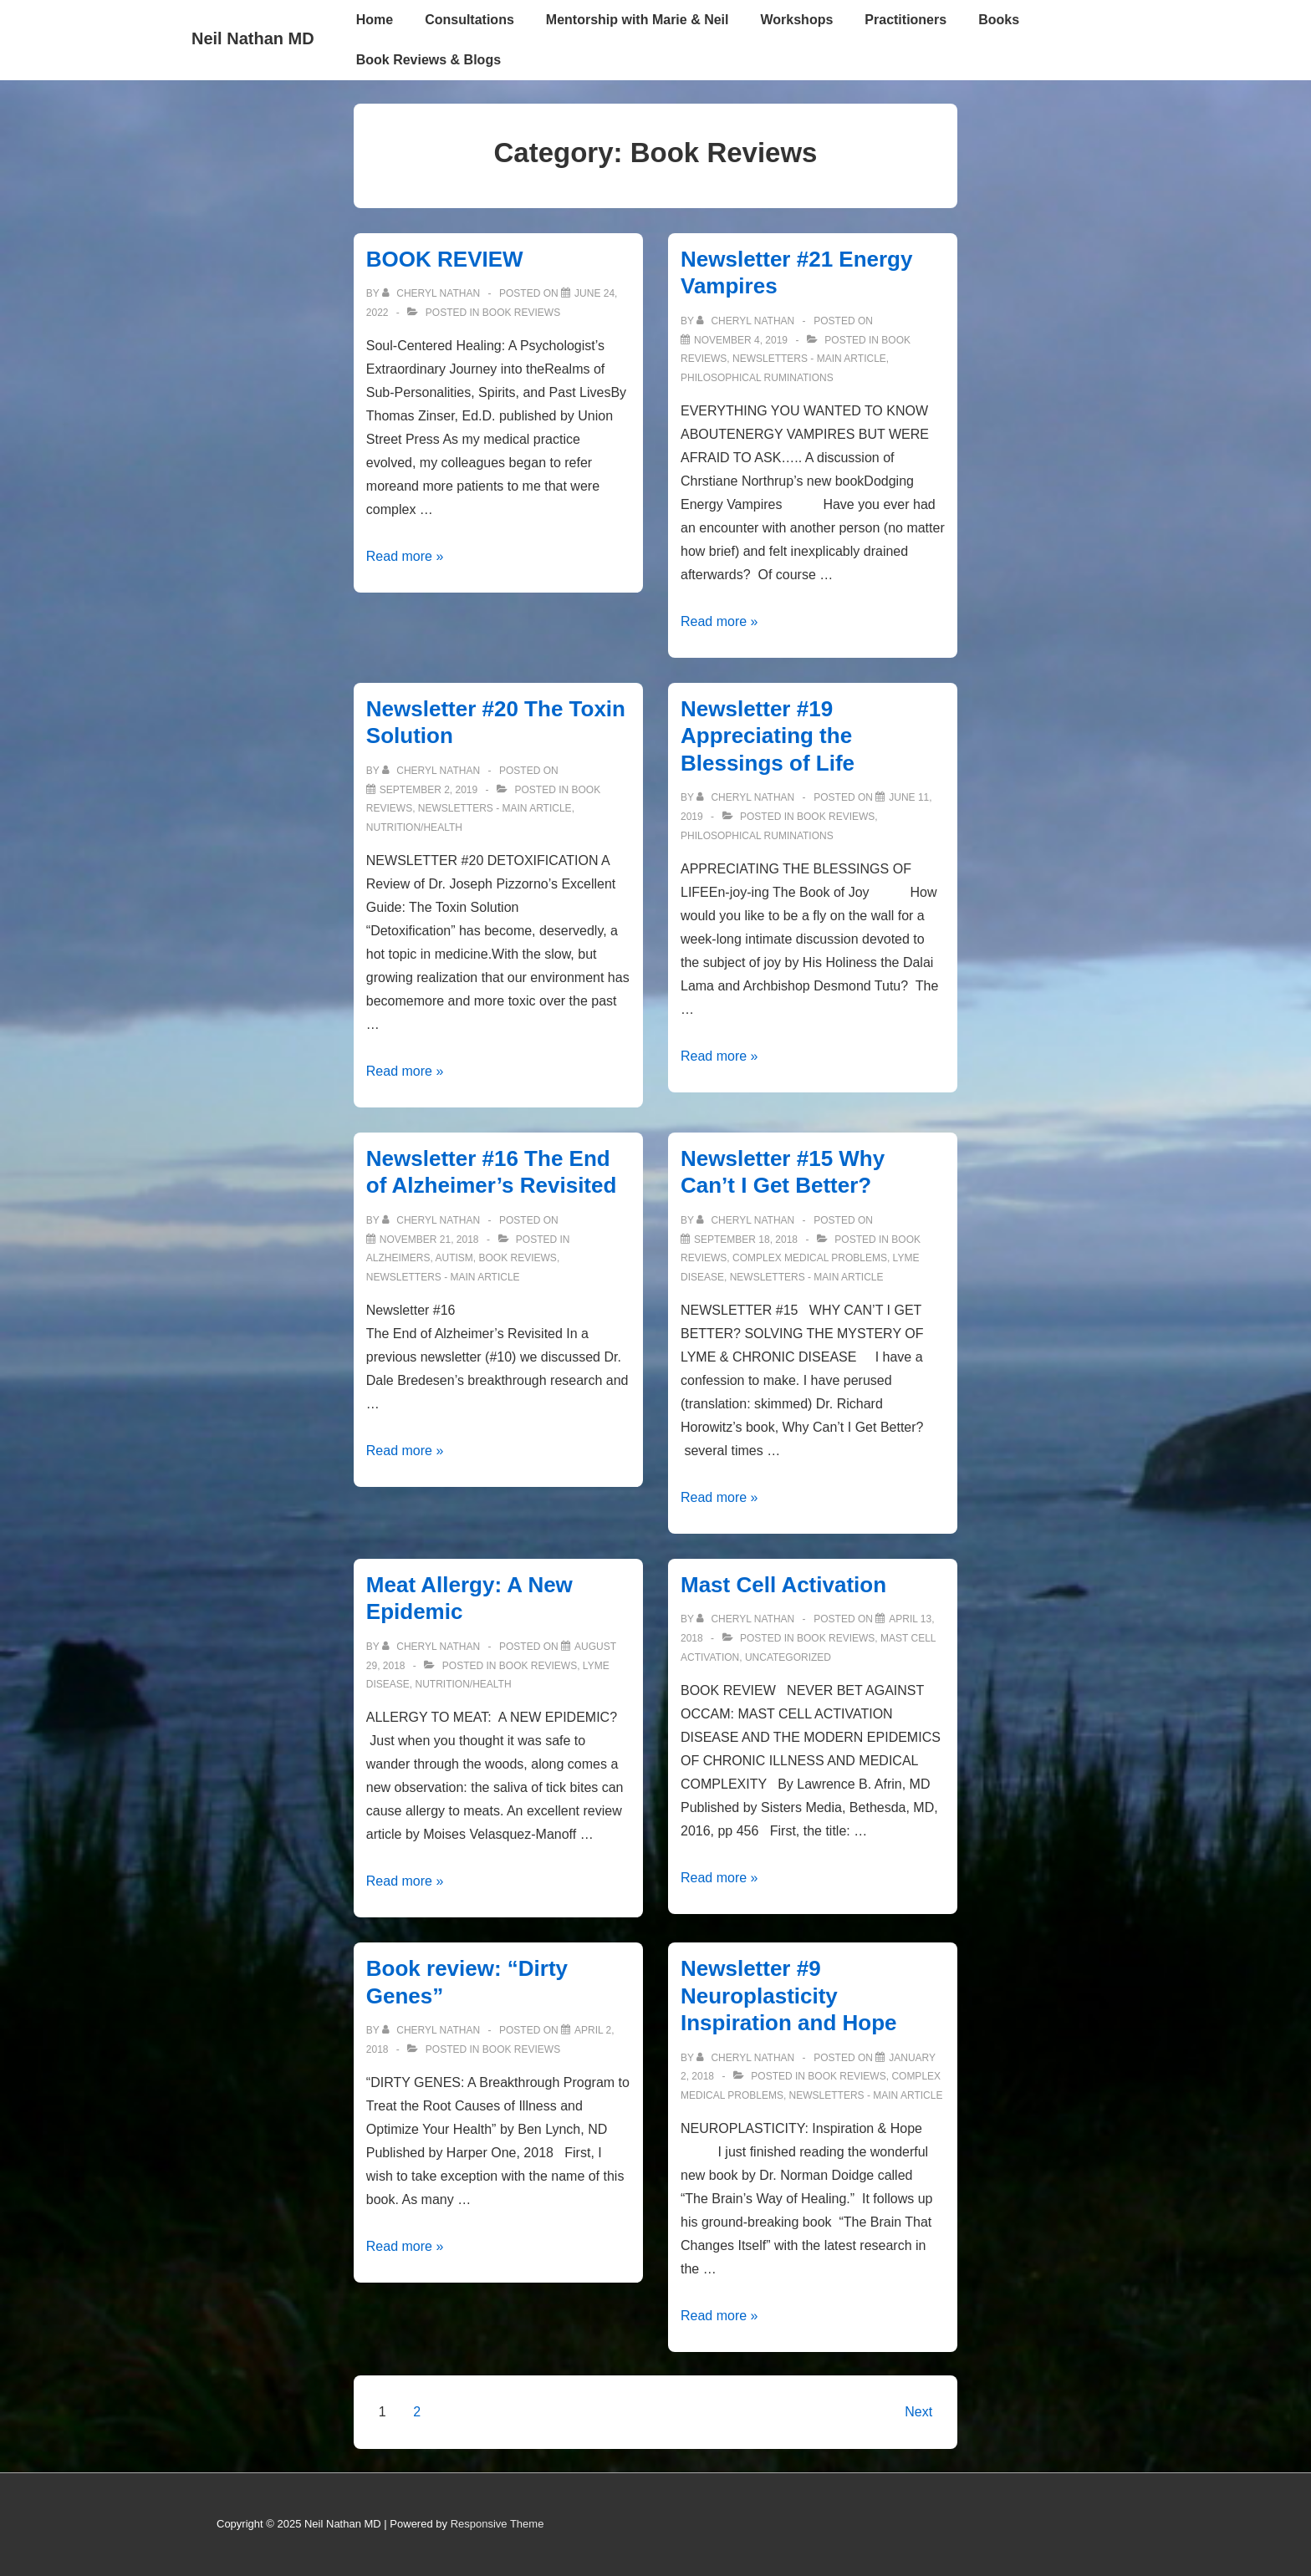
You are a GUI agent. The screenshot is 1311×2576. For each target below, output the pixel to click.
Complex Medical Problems (809, 1258)
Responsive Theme (497, 2523)
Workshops (797, 20)
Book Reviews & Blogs (428, 60)
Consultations (469, 20)
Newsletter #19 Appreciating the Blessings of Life (767, 736)
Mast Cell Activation (783, 1584)
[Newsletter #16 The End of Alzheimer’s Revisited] (429, 1239)
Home (374, 20)
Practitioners (905, 20)
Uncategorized (788, 1657)
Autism (454, 1258)
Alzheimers (398, 1258)
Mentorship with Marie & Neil (637, 20)
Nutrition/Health (414, 827)
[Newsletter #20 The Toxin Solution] (428, 790)
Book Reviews (521, 312)
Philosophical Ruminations (757, 378)
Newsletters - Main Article (809, 358)
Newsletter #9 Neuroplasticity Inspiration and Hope (789, 1995)
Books (998, 20)
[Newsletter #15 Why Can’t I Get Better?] (746, 1239)
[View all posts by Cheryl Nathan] (432, 293)
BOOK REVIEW (444, 259)
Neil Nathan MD (252, 38)
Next (918, 2412)
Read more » (405, 556)
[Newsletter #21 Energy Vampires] (741, 340)
